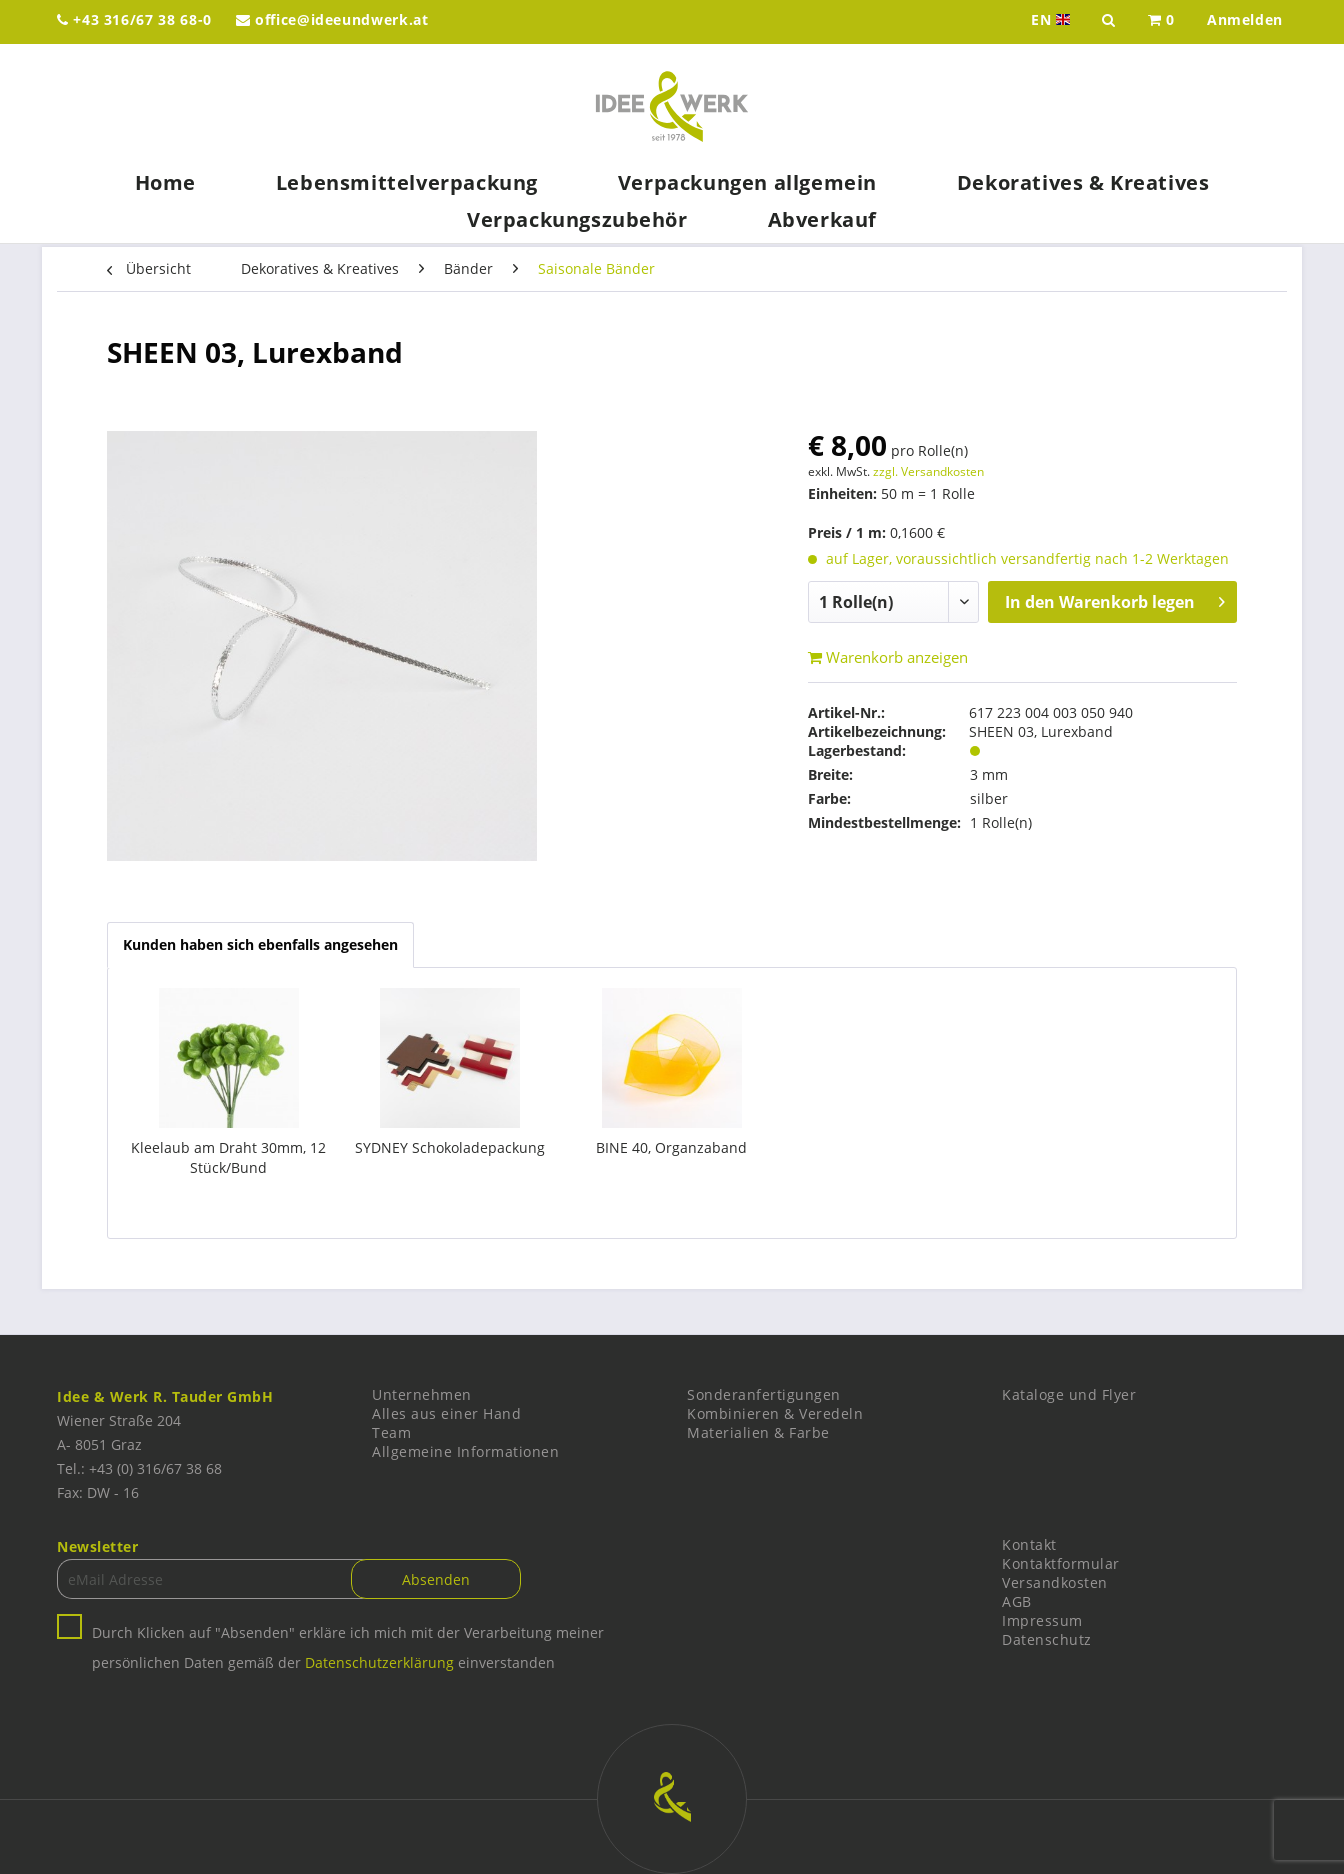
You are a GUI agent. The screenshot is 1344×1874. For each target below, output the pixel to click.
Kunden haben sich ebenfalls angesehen (260, 944)
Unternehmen (422, 1394)
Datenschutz (1047, 1639)
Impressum (1042, 1620)
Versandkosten (1055, 1582)
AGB (1017, 1601)
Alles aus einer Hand (446, 1413)
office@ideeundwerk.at (332, 19)
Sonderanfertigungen (764, 1394)
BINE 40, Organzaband (671, 1147)
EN (1052, 20)
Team (391, 1432)
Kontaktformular (1061, 1563)
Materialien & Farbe (758, 1432)
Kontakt (1029, 1544)
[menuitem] (1161, 22)
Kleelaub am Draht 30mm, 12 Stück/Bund (228, 1157)
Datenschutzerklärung (379, 1662)
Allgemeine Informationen (465, 1451)
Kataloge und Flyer (1069, 1394)
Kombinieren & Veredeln (775, 1413)
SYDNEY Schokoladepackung (450, 1147)
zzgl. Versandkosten (928, 471)
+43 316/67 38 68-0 (134, 19)
